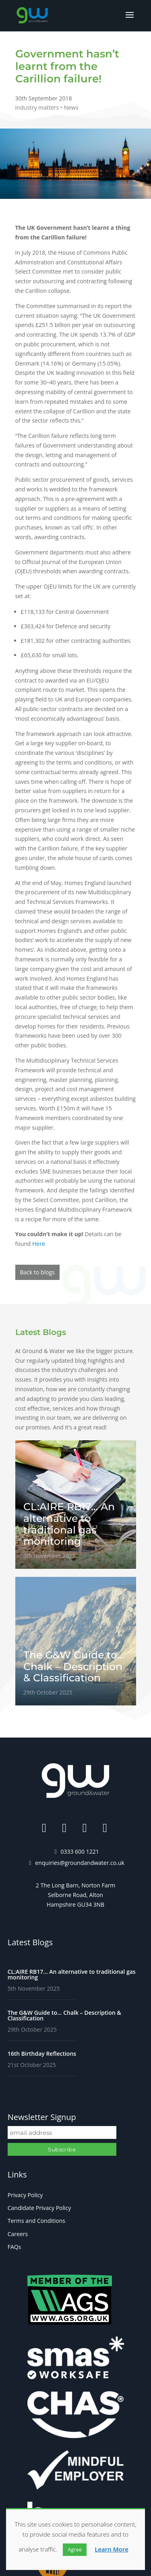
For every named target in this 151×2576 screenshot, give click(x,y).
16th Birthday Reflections (42, 2053)
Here (38, 1243)
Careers (18, 2234)
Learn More (111, 2549)
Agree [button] (75, 2549)
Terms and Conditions (36, 2220)
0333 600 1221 (79, 1851)
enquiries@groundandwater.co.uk (79, 1863)
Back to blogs (37, 1272)
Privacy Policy (25, 2195)
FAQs (14, 2247)
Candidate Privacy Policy (39, 2208)
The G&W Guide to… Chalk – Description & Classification (64, 2015)
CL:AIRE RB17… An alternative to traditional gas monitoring (72, 1974)
